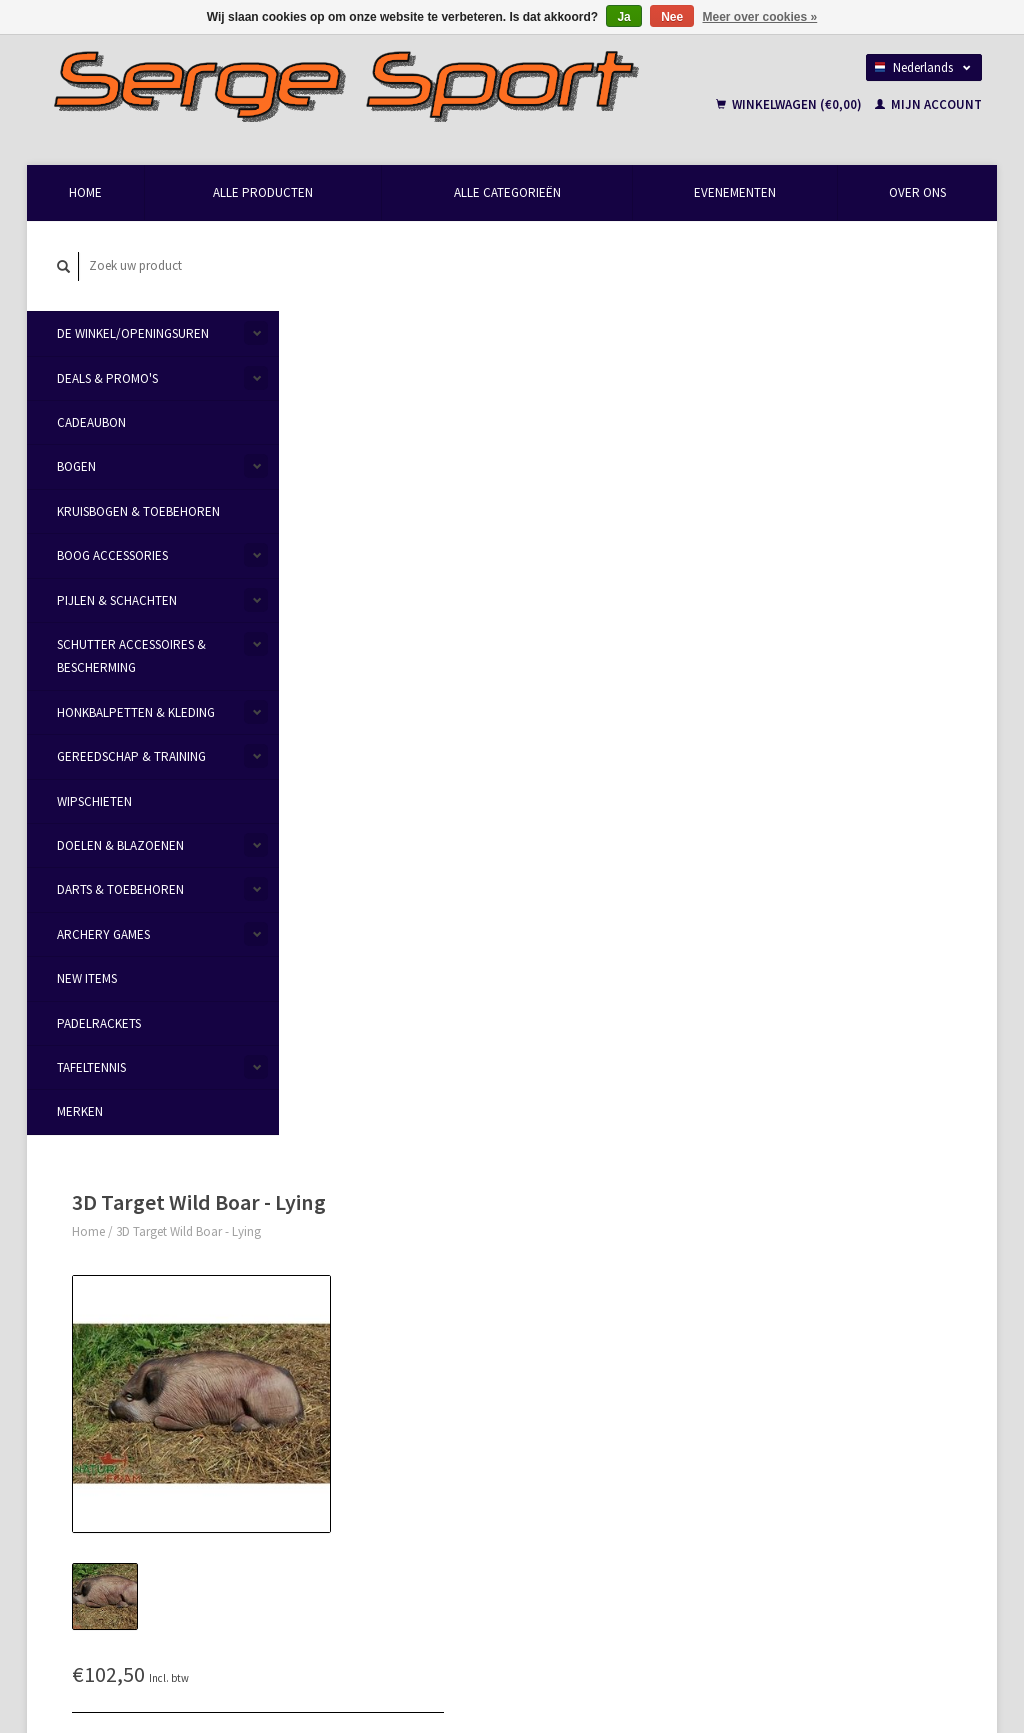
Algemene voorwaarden (372, 1322)
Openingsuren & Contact (375, 1275)
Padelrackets (99, 1023)
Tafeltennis (91, 1067)
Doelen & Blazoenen (120, 845)
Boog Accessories (112, 555)
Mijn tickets (790, 1322)
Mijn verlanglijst (802, 1345)
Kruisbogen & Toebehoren (138, 511)
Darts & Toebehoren (120, 889)
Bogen (76, 467)
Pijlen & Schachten (117, 600)
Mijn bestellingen (805, 1298)
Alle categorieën (507, 192)
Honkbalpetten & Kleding (136, 712)
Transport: (626, 450)
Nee (672, 17)
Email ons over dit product (679, 565)
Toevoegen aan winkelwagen (750, 507)
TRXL (779, 1454)
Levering (548, 1297)
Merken (80, 1111)
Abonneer (345, 1547)
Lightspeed (309, 1645)
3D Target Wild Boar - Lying (424, 289)
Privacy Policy (346, 1345)
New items (87, 978)
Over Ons (917, 192)
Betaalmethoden (571, 1274)
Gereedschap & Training (131, 756)
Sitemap (548, 1321)
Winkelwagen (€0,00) (790, 104)
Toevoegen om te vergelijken (685, 612)
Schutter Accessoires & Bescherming (131, 656)
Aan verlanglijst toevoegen (679, 589)
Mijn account (928, 104)
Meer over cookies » (760, 17)
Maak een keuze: (643, 426)
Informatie (347, 729)
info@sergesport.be (135, 1322)
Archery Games (103, 934)
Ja (623, 17)
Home (85, 192)
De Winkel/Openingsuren (133, 333)
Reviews (425, 729)
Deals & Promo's (107, 378)
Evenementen (735, 192)
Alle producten (263, 192)
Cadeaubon (91, 422)
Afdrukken (634, 635)
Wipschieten (94, 801)
